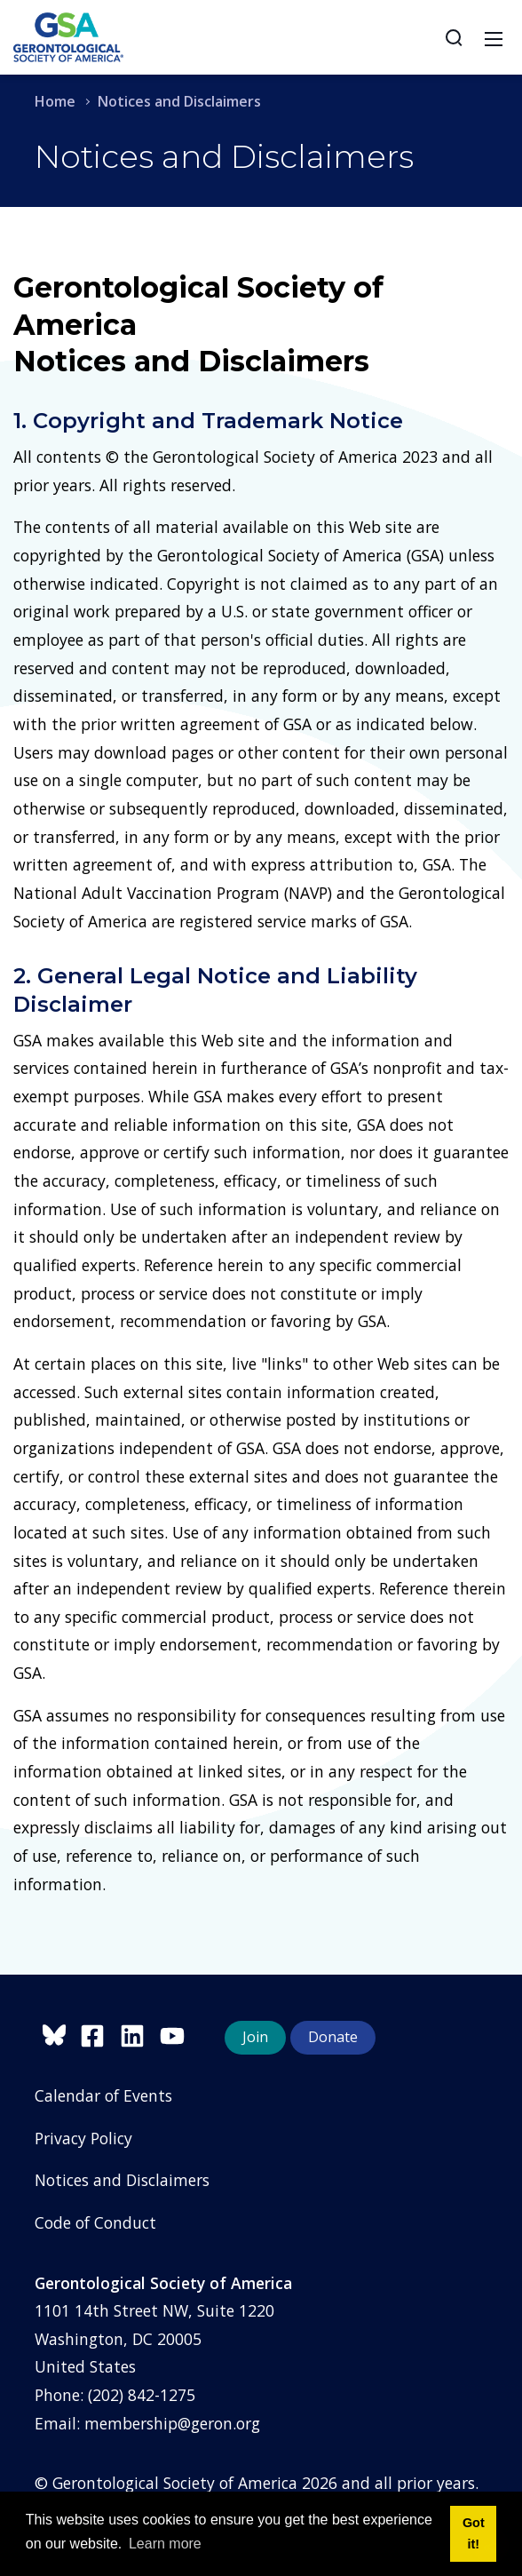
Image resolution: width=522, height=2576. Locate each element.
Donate (333, 2037)
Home (55, 101)
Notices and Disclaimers (122, 2179)
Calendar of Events (103, 2095)
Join (255, 2037)
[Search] (453, 37)
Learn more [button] (165, 2543)
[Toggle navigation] (493, 37)
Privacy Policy (83, 2138)
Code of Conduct (95, 2222)
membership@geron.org (172, 2423)
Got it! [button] (474, 2533)
